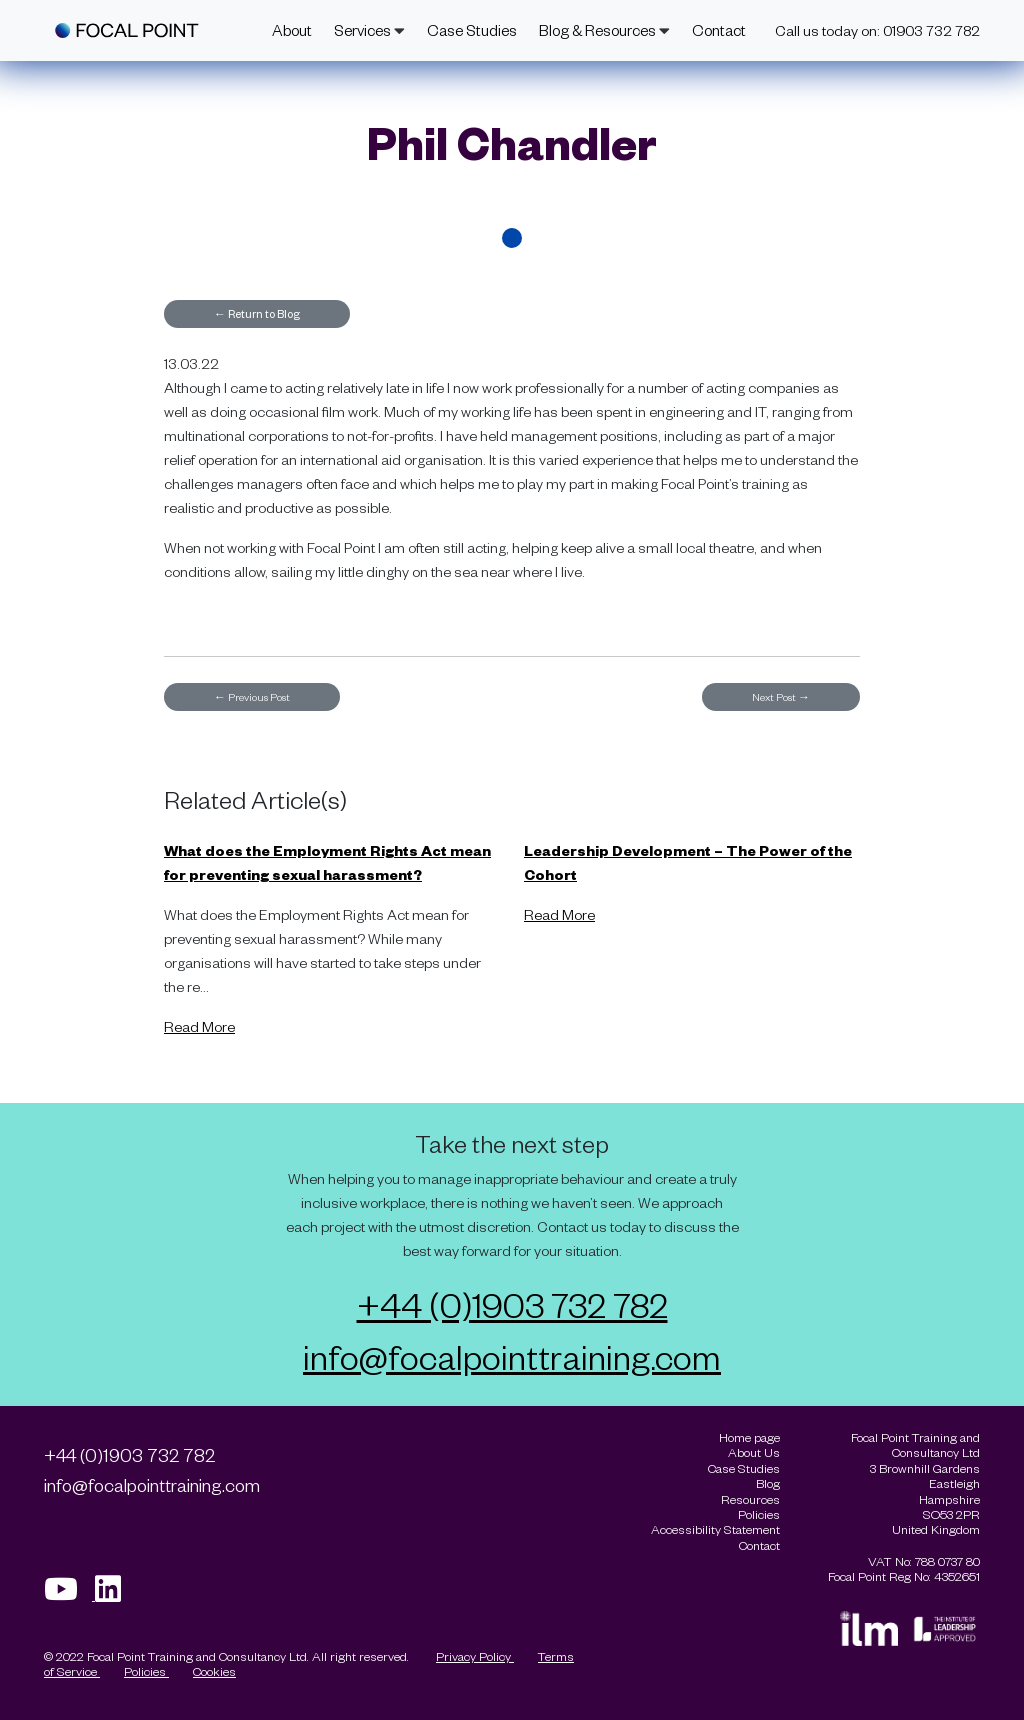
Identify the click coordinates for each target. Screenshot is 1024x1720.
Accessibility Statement (715, 1529)
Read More (199, 1026)
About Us (754, 1452)
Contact (719, 30)
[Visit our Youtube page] (69, 1594)
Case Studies (472, 30)
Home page (749, 1437)
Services (369, 30)
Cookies (214, 1671)
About (292, 30)
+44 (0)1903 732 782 (512, 1304)
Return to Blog (257, 313)
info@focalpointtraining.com (512, 1356)
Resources (750, 1499)
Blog (768, 1483)
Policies (146, 1671)
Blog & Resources (604, 30)
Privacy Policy (475, 1656)
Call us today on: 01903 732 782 (877, 30)
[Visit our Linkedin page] (115, 1594)
